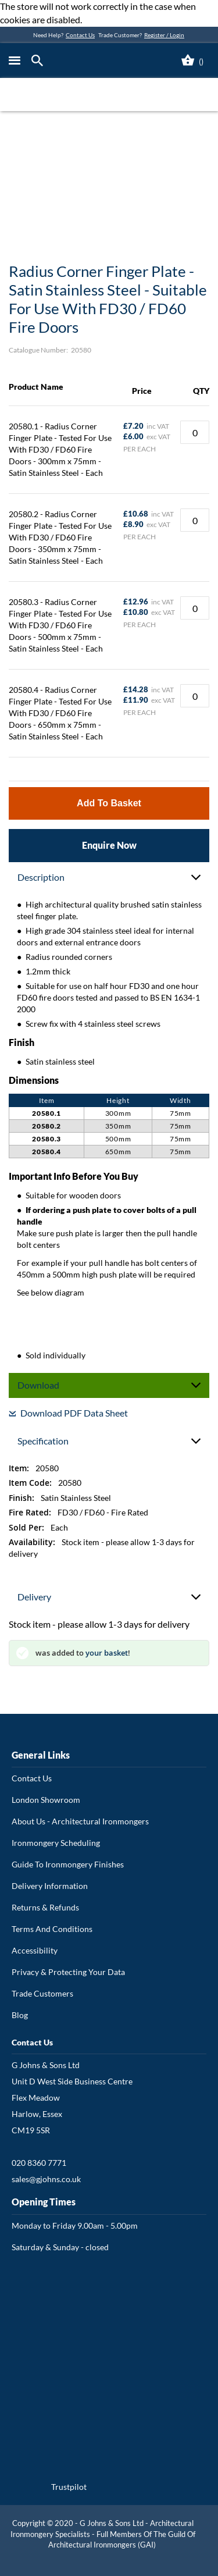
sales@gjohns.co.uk (46, 2179)
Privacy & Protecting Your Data (68, 1972)
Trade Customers (42, 1993)
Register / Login (164, 34)
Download (38, 1384)
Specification (43, 1440)
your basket (106, 1653)
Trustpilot (69, 2487)
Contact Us (80, 34)
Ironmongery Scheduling (56, 1843)
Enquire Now (109, 845)
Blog (20, 2015)
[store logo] (100, 60)
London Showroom (46, 1800)
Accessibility (35, 1950)
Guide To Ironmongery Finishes (68, 1864)
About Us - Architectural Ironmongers (80, 1821)
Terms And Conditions (52, 1929)
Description (41, 877)
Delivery (34, 1596)
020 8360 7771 (39, 2163)
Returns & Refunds (45, 1907)
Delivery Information (50, 1886)
